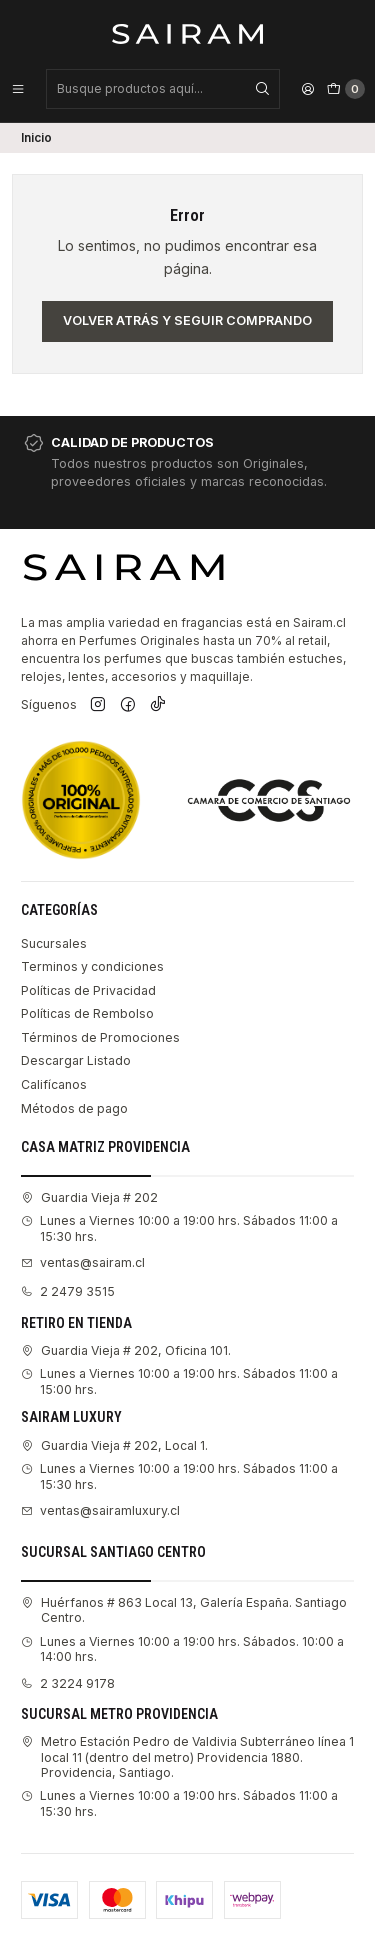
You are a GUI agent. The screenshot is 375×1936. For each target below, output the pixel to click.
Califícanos (54, 1084)
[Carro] (346, 89)
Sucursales (54, 943)
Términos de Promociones (100, 1037)
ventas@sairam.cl (83, 1262)
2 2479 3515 (68, 1291)
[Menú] (18, 89)
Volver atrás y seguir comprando (187, 320)
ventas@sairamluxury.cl (100, 1510)
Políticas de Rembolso (87, 1013)
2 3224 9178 (68, 1683)
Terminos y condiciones (92, 966)
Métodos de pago (74, 1108)
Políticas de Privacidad (88, 990)
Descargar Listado (76, 1060)
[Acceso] (308, 89)
